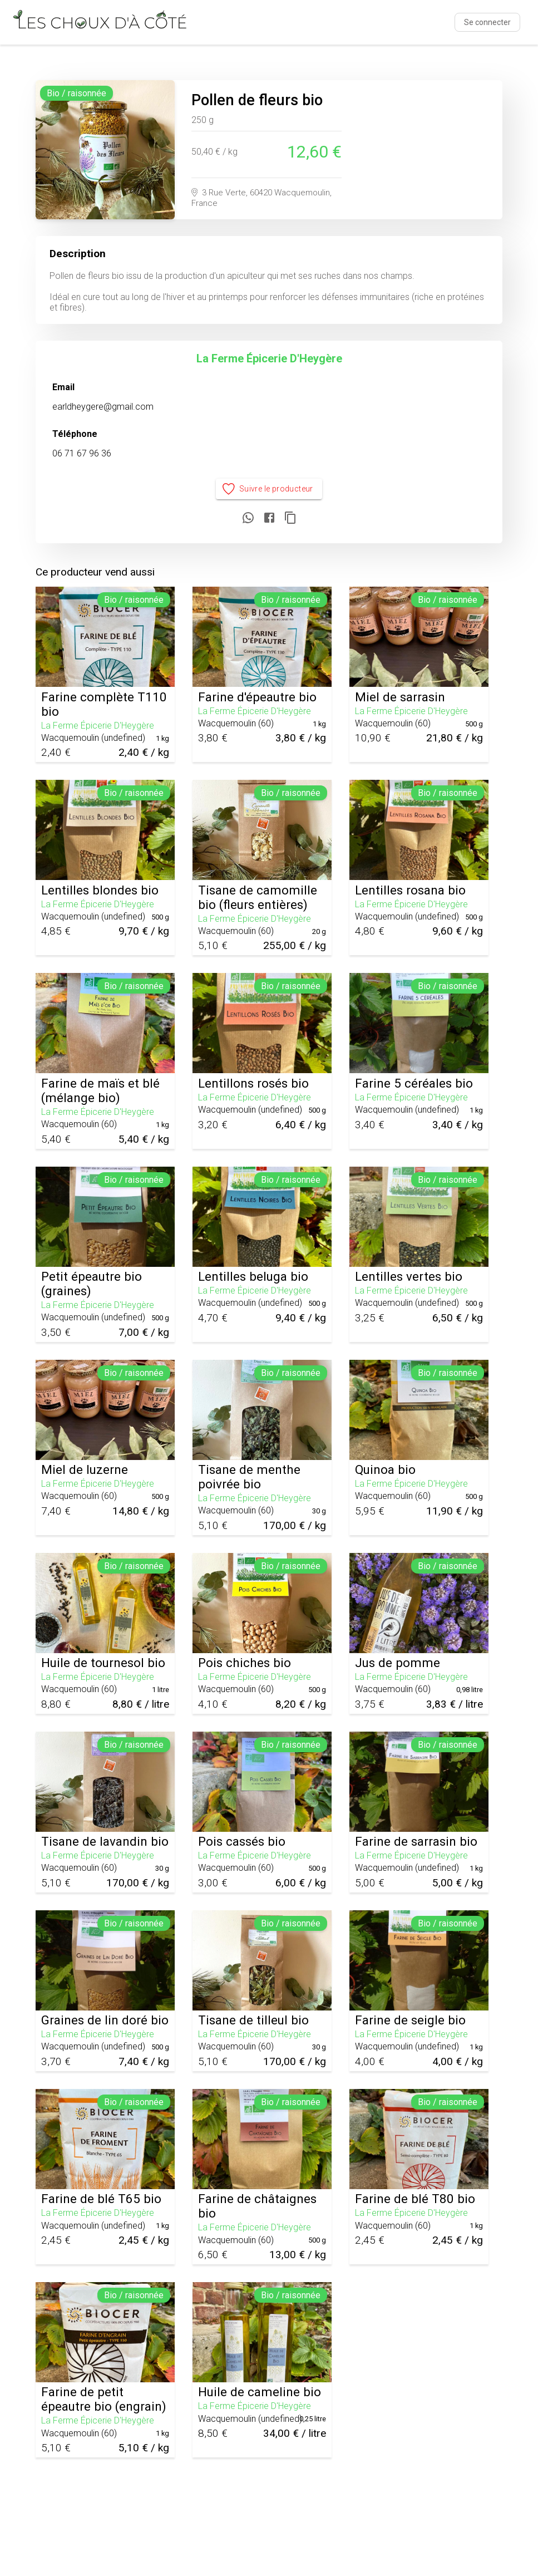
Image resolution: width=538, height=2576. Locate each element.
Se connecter (487, 22)
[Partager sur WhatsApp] (248, 518)
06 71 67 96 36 (81, 453)
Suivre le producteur (269, 489)
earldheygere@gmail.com (103, 406)
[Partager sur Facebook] (269, 518)
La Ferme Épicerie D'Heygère (269, 358)
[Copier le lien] (290, 518)
